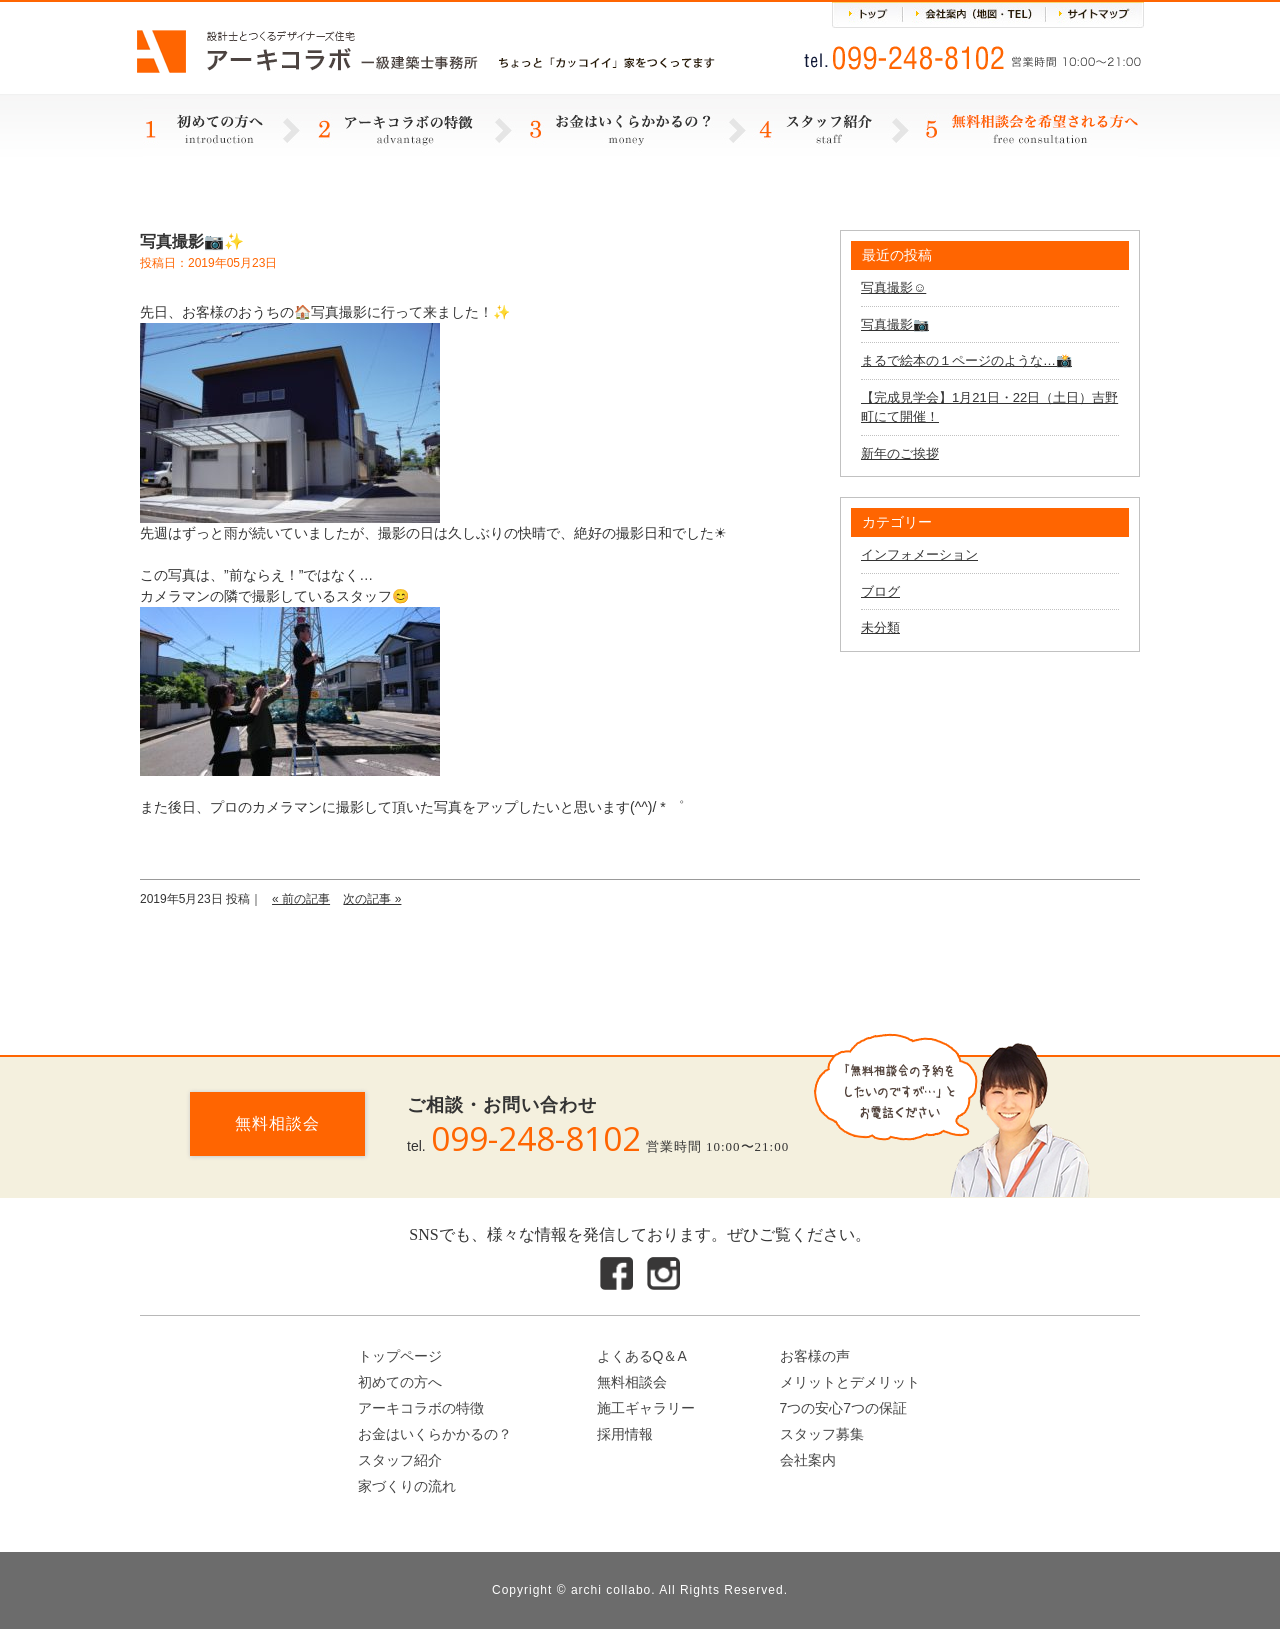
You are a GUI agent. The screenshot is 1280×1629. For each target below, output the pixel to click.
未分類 (880, 627)
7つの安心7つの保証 (844, 1408)
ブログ (880, 591)
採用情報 (625, 1434)
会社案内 (808, 1460)
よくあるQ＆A (642, 1356)
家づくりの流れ (407, 1486)
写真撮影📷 (895, 324)
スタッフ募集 (822, 1434)
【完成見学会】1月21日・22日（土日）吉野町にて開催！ (989, 407)
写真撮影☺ (893, 287)
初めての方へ (400, 1382)
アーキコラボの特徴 (421, 1408)
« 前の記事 (301, 899)
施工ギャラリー (646, 1408)
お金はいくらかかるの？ (435, 1434)
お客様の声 (815, 1356)
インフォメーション (919, 554)
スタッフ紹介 (400, 1460)
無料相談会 (277, 1123)
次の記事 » (372, 899)
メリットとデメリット (850, 1382)
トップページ (400, 1356)
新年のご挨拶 (900, 453)
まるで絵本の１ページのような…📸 (966, 360)
